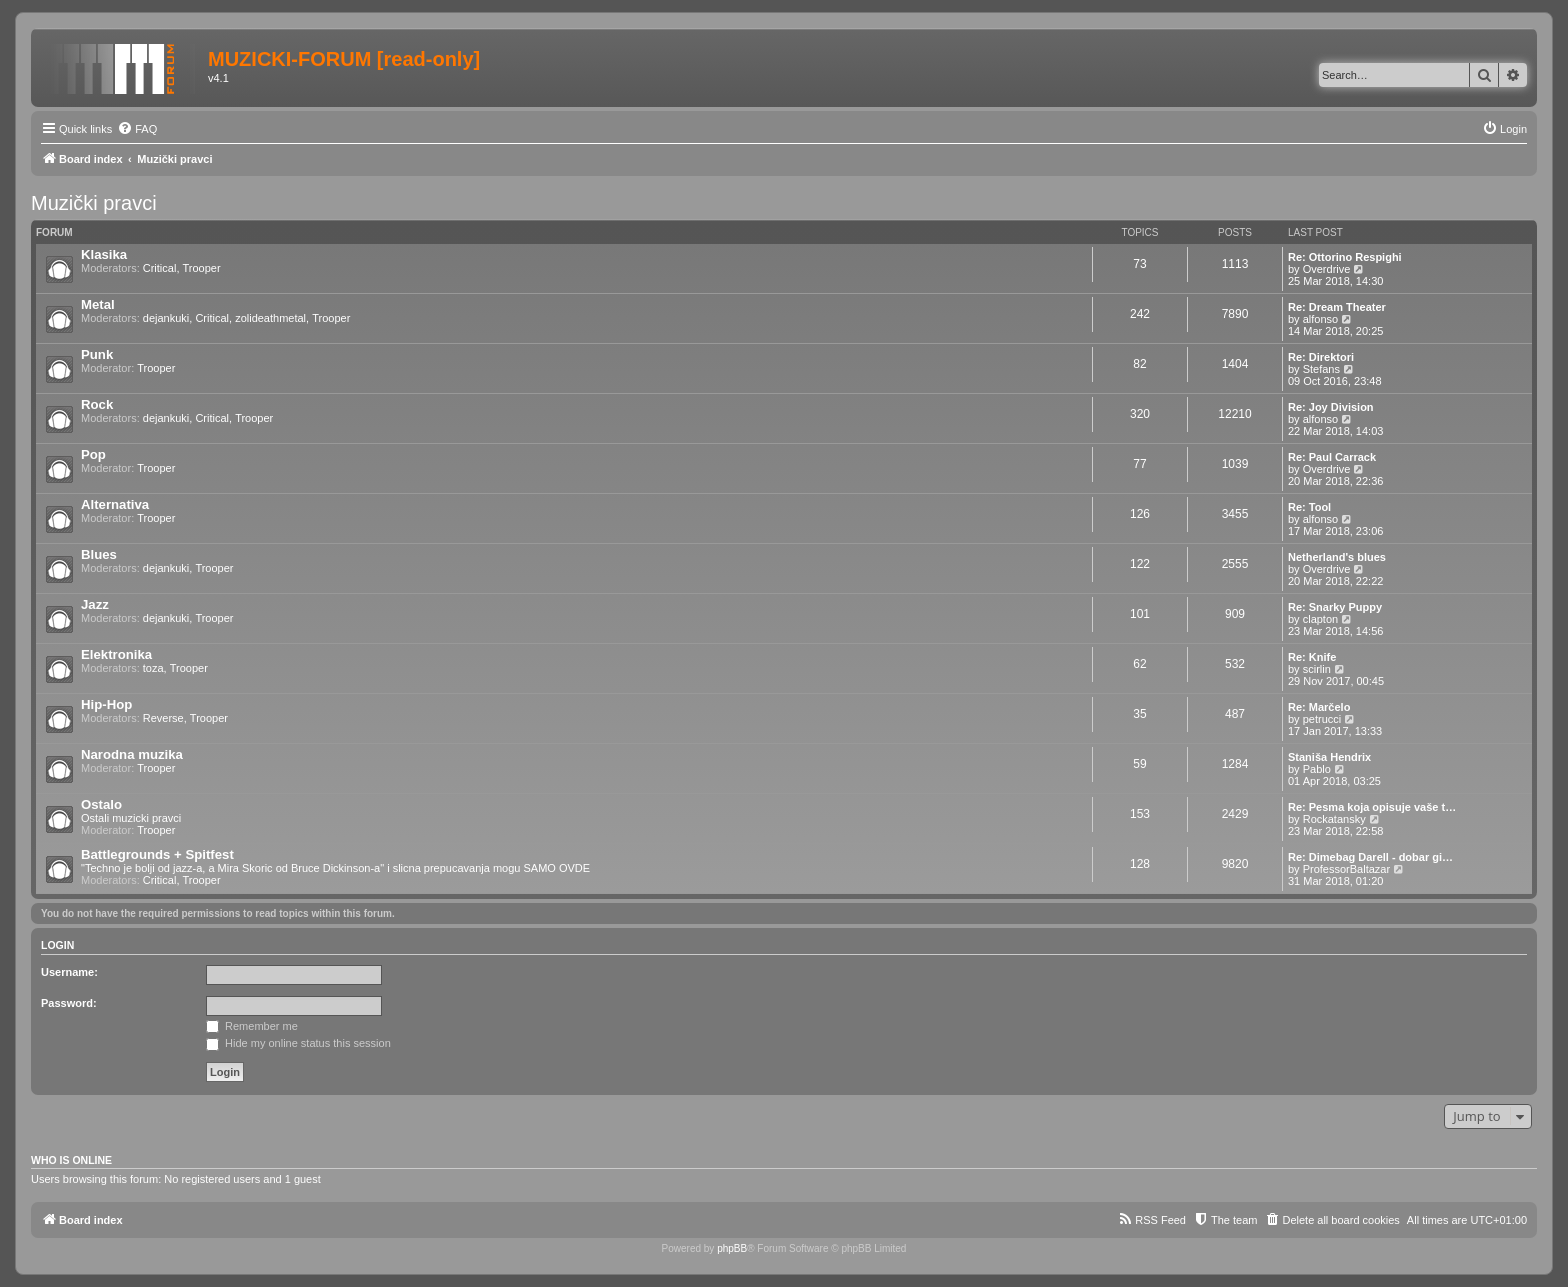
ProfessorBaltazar (1346, 869)
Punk (97, 354)
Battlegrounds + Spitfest (157, 854)
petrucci (1322, 719)
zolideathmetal (270, 318)
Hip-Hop (106, 704)
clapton (1320, 619)
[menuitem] (137, 129)
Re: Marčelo (1319, 707)
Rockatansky (1334, 819)
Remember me (252, 1026)
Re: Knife (1312, 657)
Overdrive (1327, 269)
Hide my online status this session (298, 1043)
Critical (160, 268)
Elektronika (116, 654)
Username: (69, 972)
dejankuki (166, 318)
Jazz (95, 604)
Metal (98, 304)
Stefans (1321, 369)
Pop (93, 454)
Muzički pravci (94, 203)
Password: (69, 1003)
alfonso (1320, 319)
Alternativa (115, 504)
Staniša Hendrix (1329, 757)
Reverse (163, 718)
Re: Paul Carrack (1332, 457)
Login (57, 945)
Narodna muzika (132, 754)
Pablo (1317, 769)
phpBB (732, 1248)
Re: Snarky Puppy (1335, 607)
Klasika (104, 254)
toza (153, 668)
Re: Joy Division (1331, 407)
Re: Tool (1309, 507)
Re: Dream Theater (1337, 307)
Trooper (202, 268)
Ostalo (101, 804)
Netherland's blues (1337, 557)
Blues (99, 554)
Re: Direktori (1321, 357)
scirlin (1317, 669)
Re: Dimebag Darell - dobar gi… (1370, 857)
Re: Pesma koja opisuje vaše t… (1372, 807)
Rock (97, 404)
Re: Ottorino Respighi (1345, 257)
